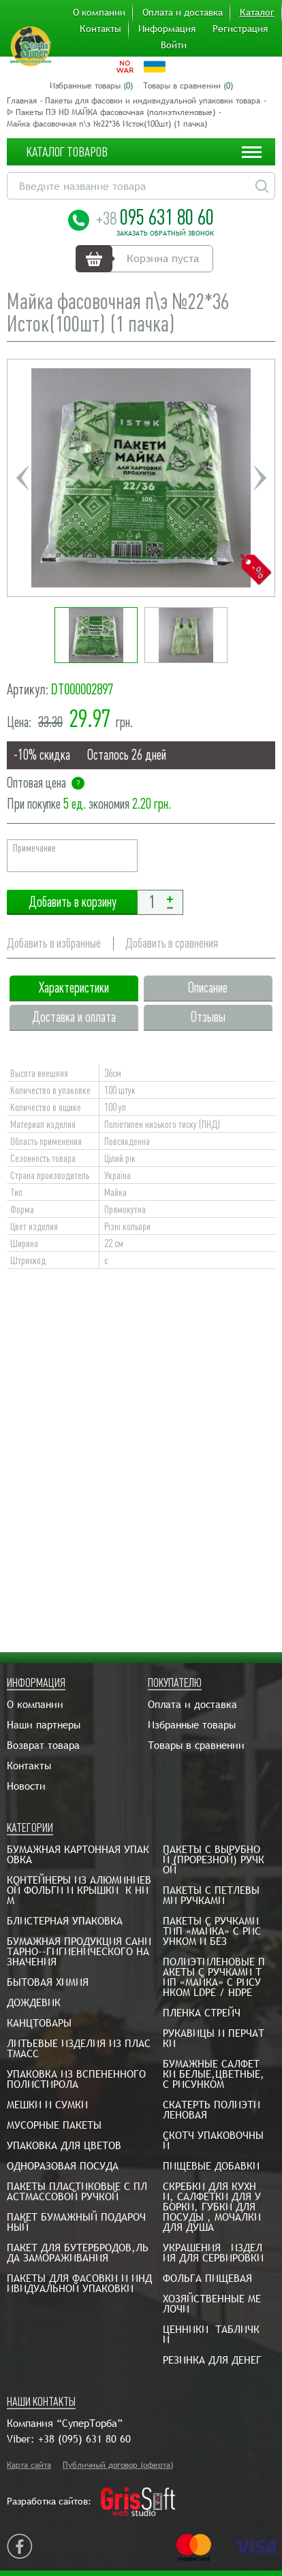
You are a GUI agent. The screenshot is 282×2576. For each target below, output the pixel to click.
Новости (26, 1786)
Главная (22, 101)
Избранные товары (192, 1725)
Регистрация (240, 28)
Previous (22, 478)
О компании (99, 12)
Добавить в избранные (54, 943)
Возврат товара (43, 1745)
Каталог (257, 12)
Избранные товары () (91, 86)
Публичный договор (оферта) (118, 2465)
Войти (174, 45)
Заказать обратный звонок (165, 233)
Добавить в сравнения (171, 943)
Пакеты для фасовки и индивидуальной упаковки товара (152, 101)
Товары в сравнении (196, 1745)
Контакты (100, 28)
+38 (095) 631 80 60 (84, 2439)
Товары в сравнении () (188, 86)
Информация (166, 28)
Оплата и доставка (182, 12)
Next (259, 478)
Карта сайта (29, 2465)
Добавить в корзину (72, 902)
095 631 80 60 (155, 217)
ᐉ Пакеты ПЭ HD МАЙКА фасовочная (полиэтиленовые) (111, 112)
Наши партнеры (43, 1725)
